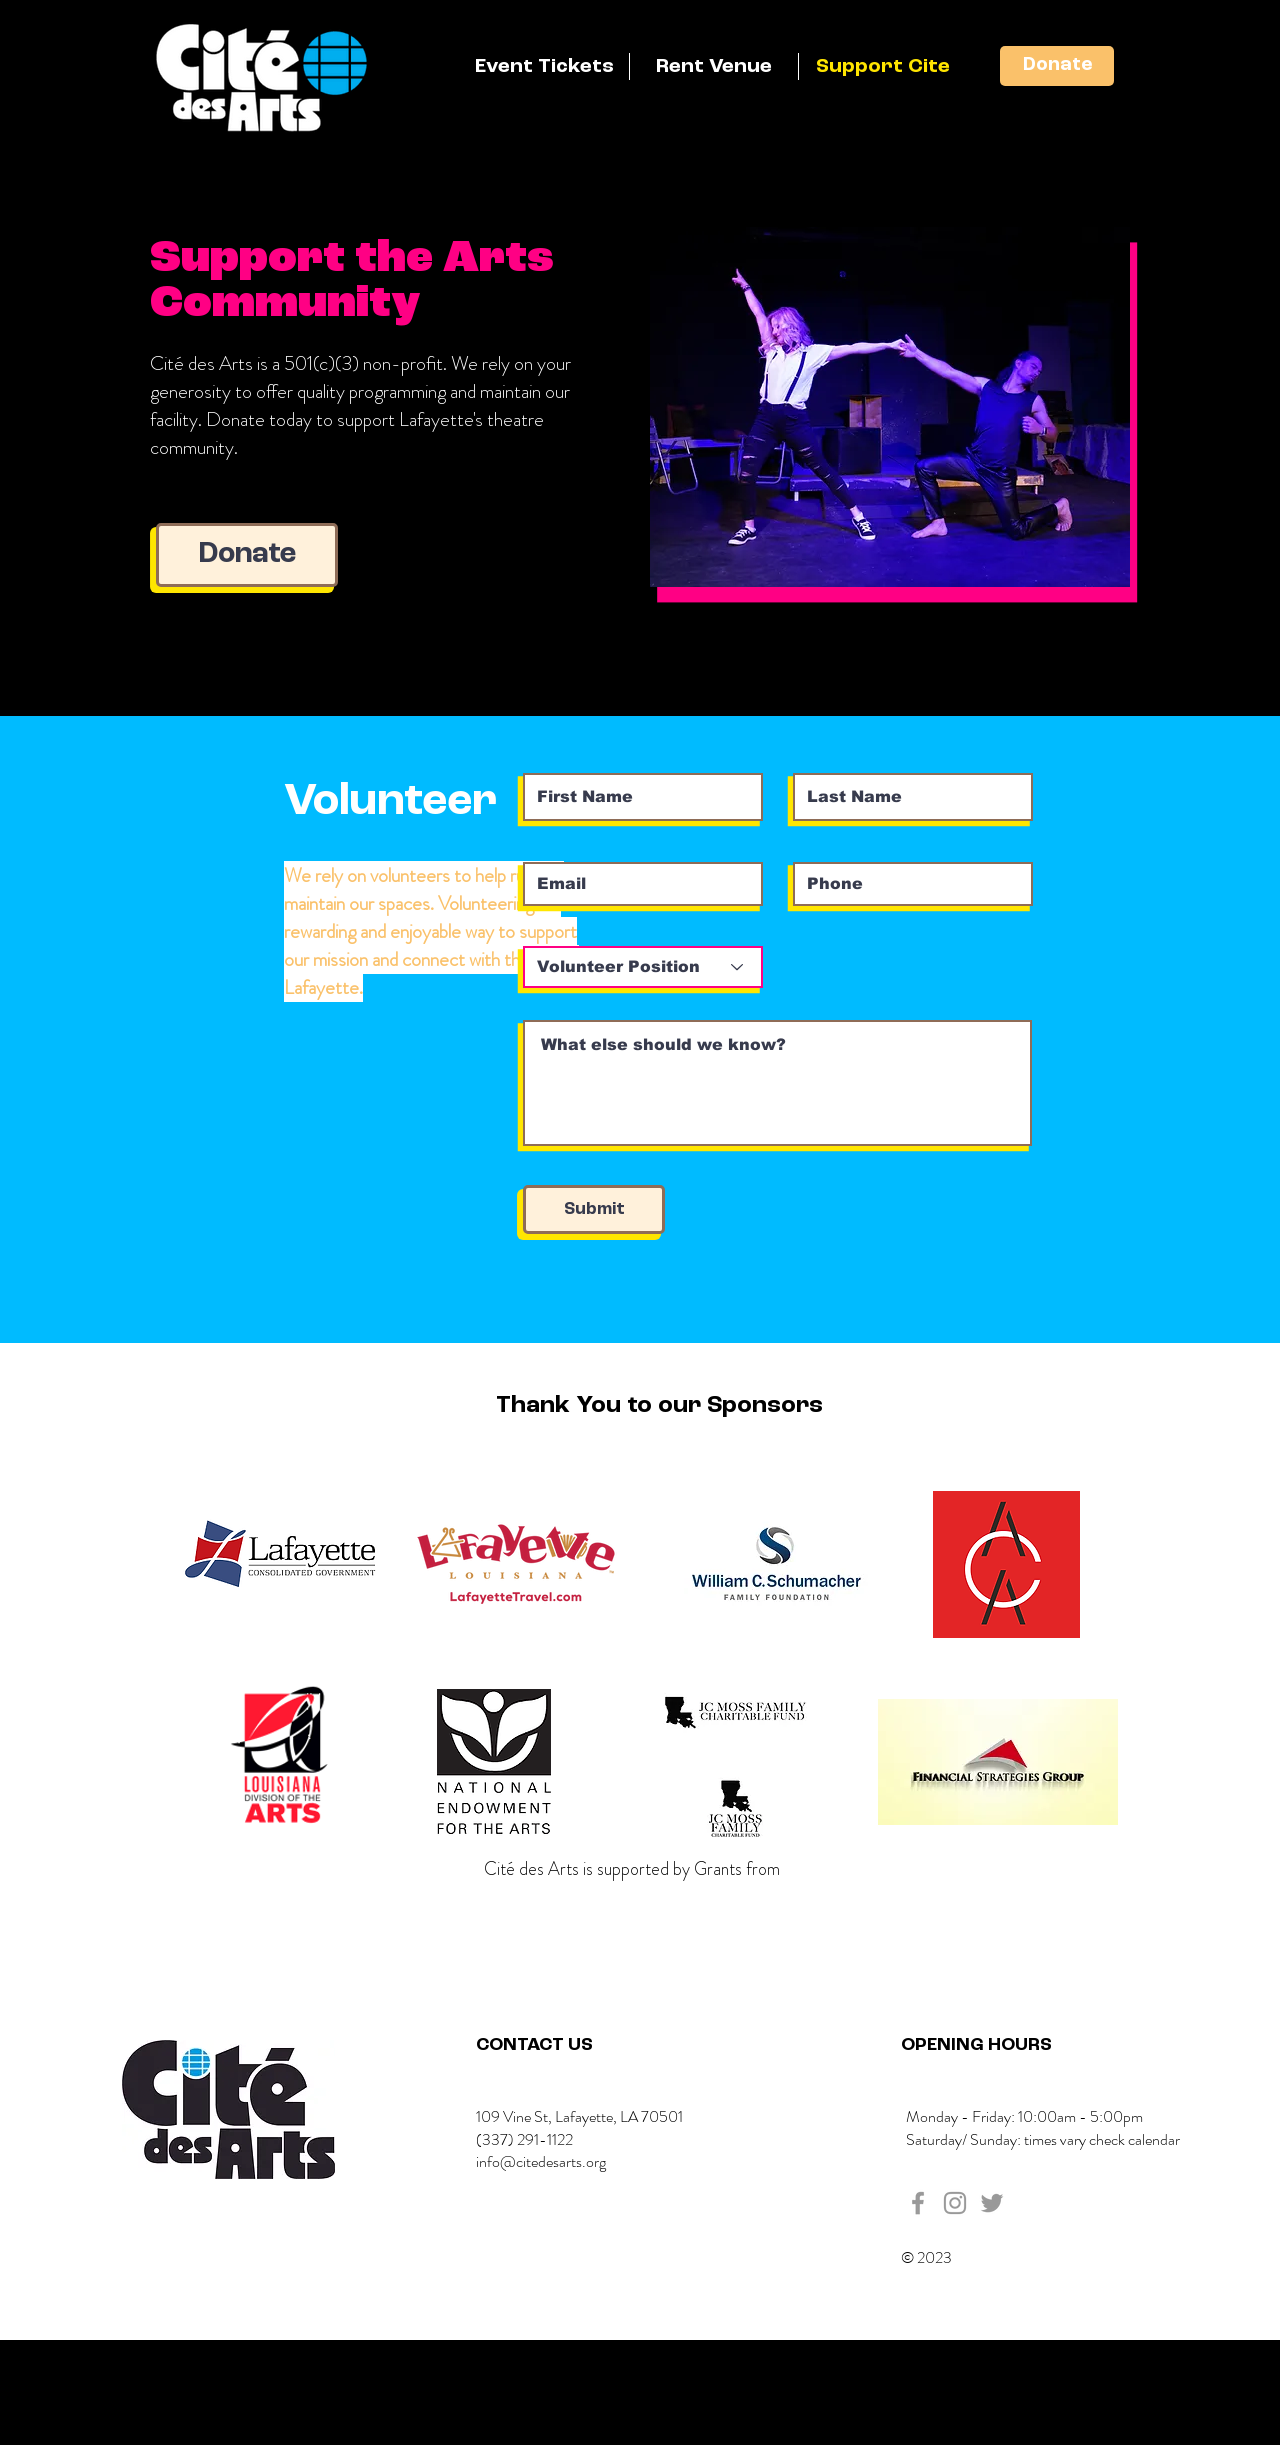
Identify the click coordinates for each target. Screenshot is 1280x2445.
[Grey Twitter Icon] (992, 2203)
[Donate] (1057, 66)
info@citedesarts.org (541, 2161)
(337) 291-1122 (524, 2139)
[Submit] (594, 1209)
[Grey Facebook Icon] (918, 2203)
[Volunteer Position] (643, 967)
